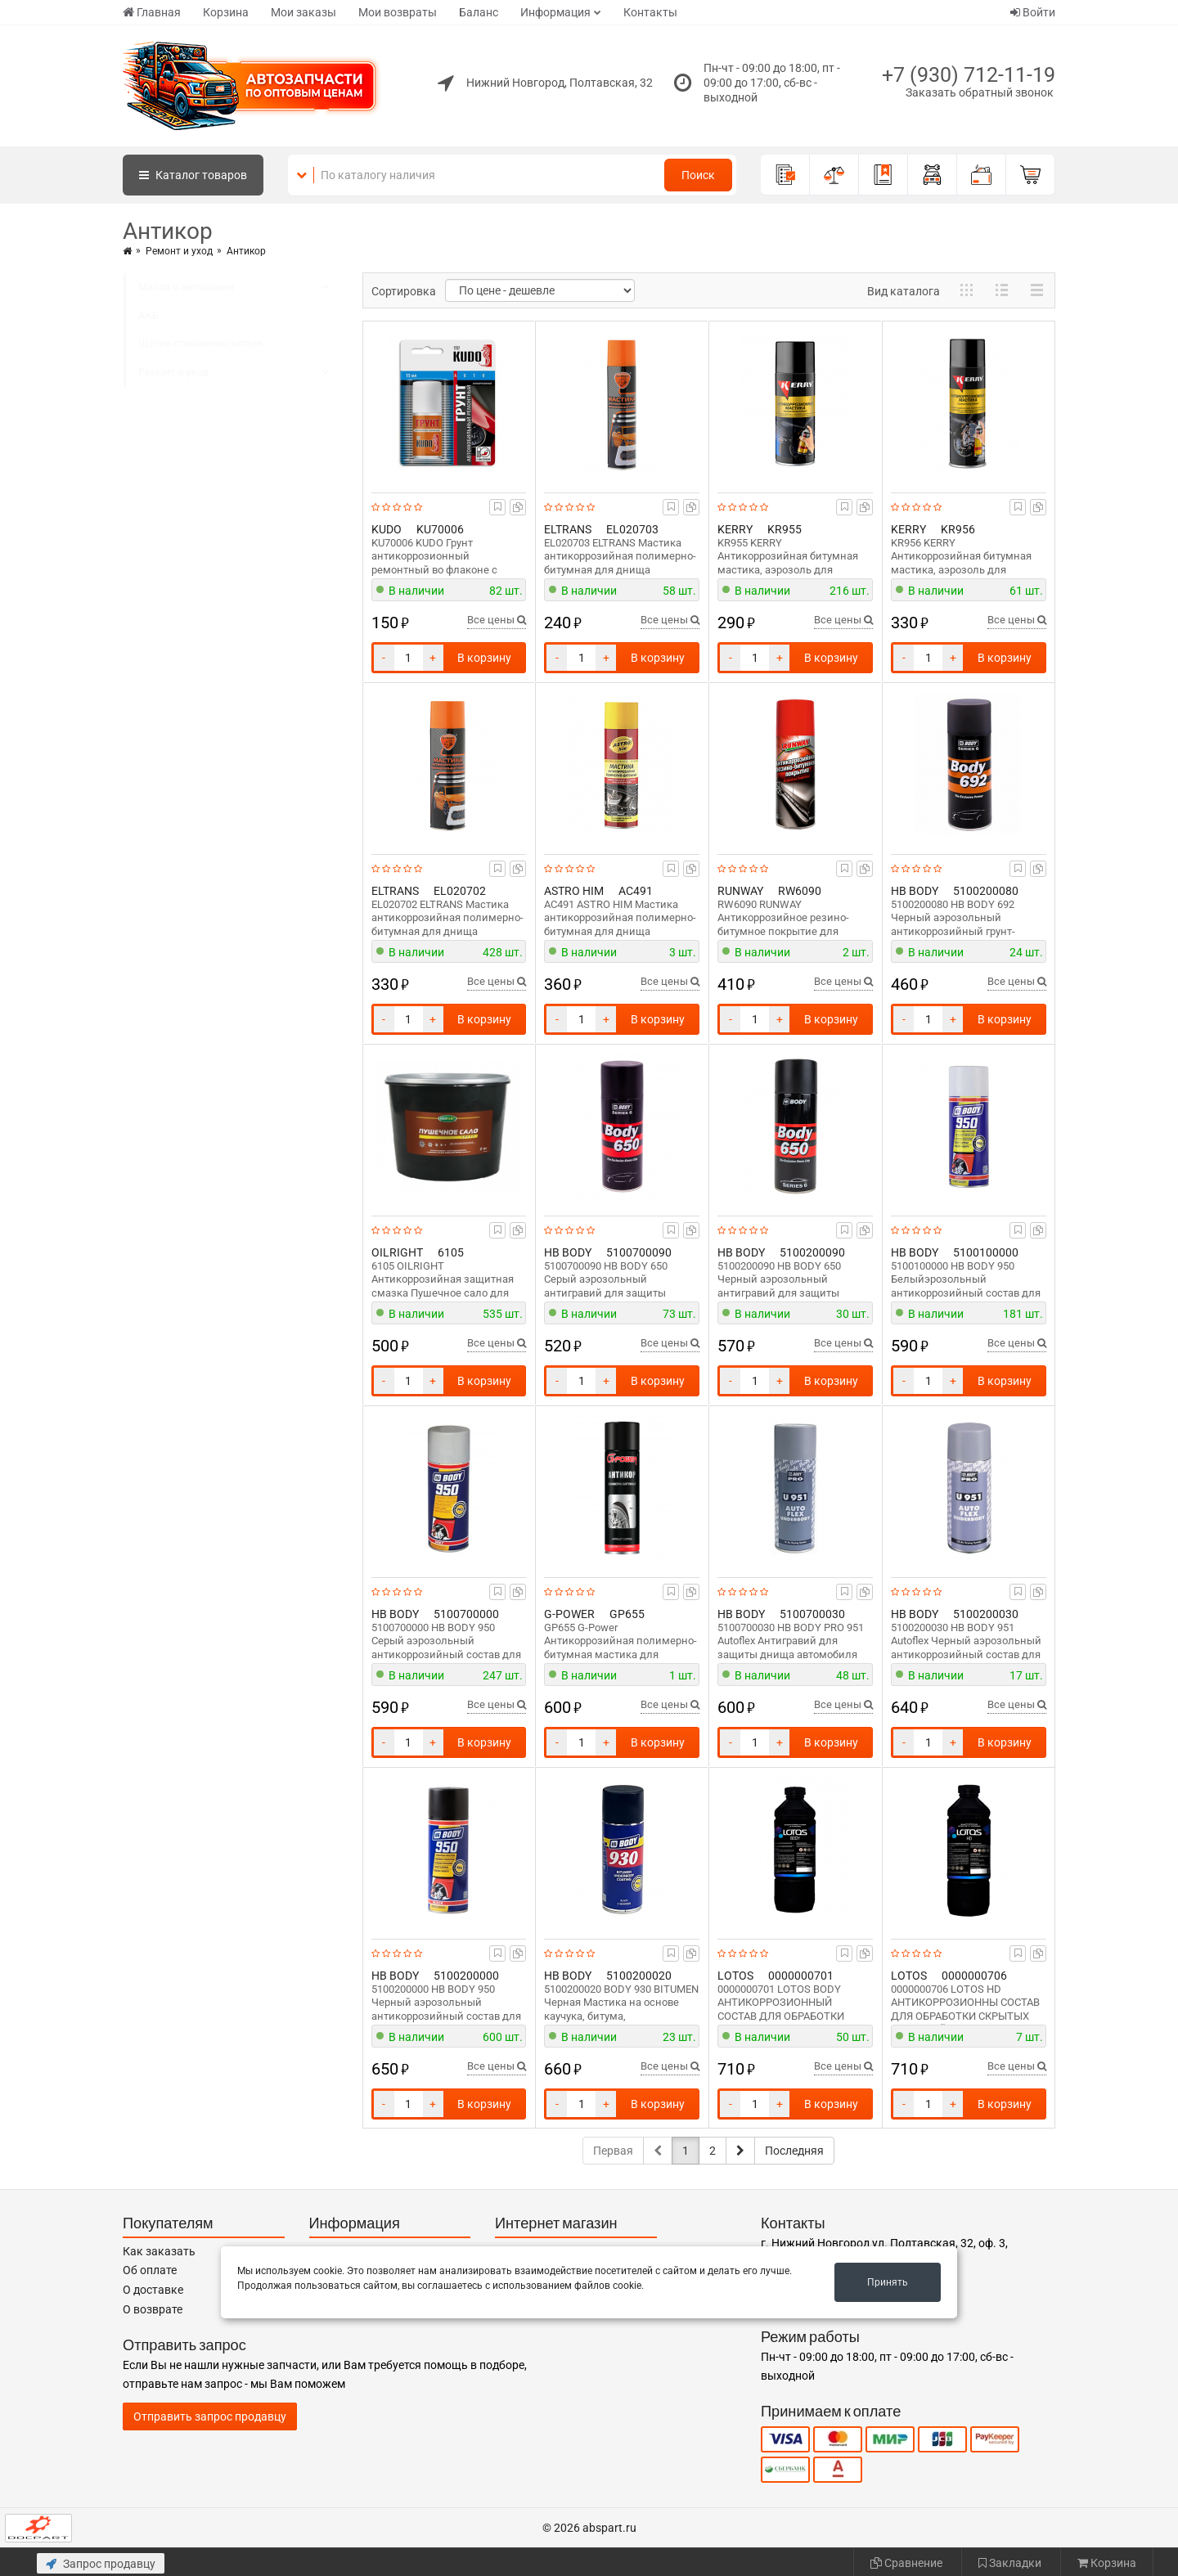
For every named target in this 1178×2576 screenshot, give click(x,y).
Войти (1032, 12)
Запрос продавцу (100, 2563)
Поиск (698, 175)
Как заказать (159, 2251)
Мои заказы (303, 12)
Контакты (650, 12)
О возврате (152, 2309)
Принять (887, 2282)
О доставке (153, 2289)
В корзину (484, 657)
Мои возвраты (397, 12)
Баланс (478, 12)
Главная (152, 12)
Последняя (794, 2150)
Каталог (193, 175)
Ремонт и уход (179, 251)
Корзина (226, 12)
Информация (555, 12)
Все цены (496, 620)
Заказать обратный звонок (980, 92)
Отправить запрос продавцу (209, 2416)
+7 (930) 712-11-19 (968, 75)
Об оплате (150, 2270)
